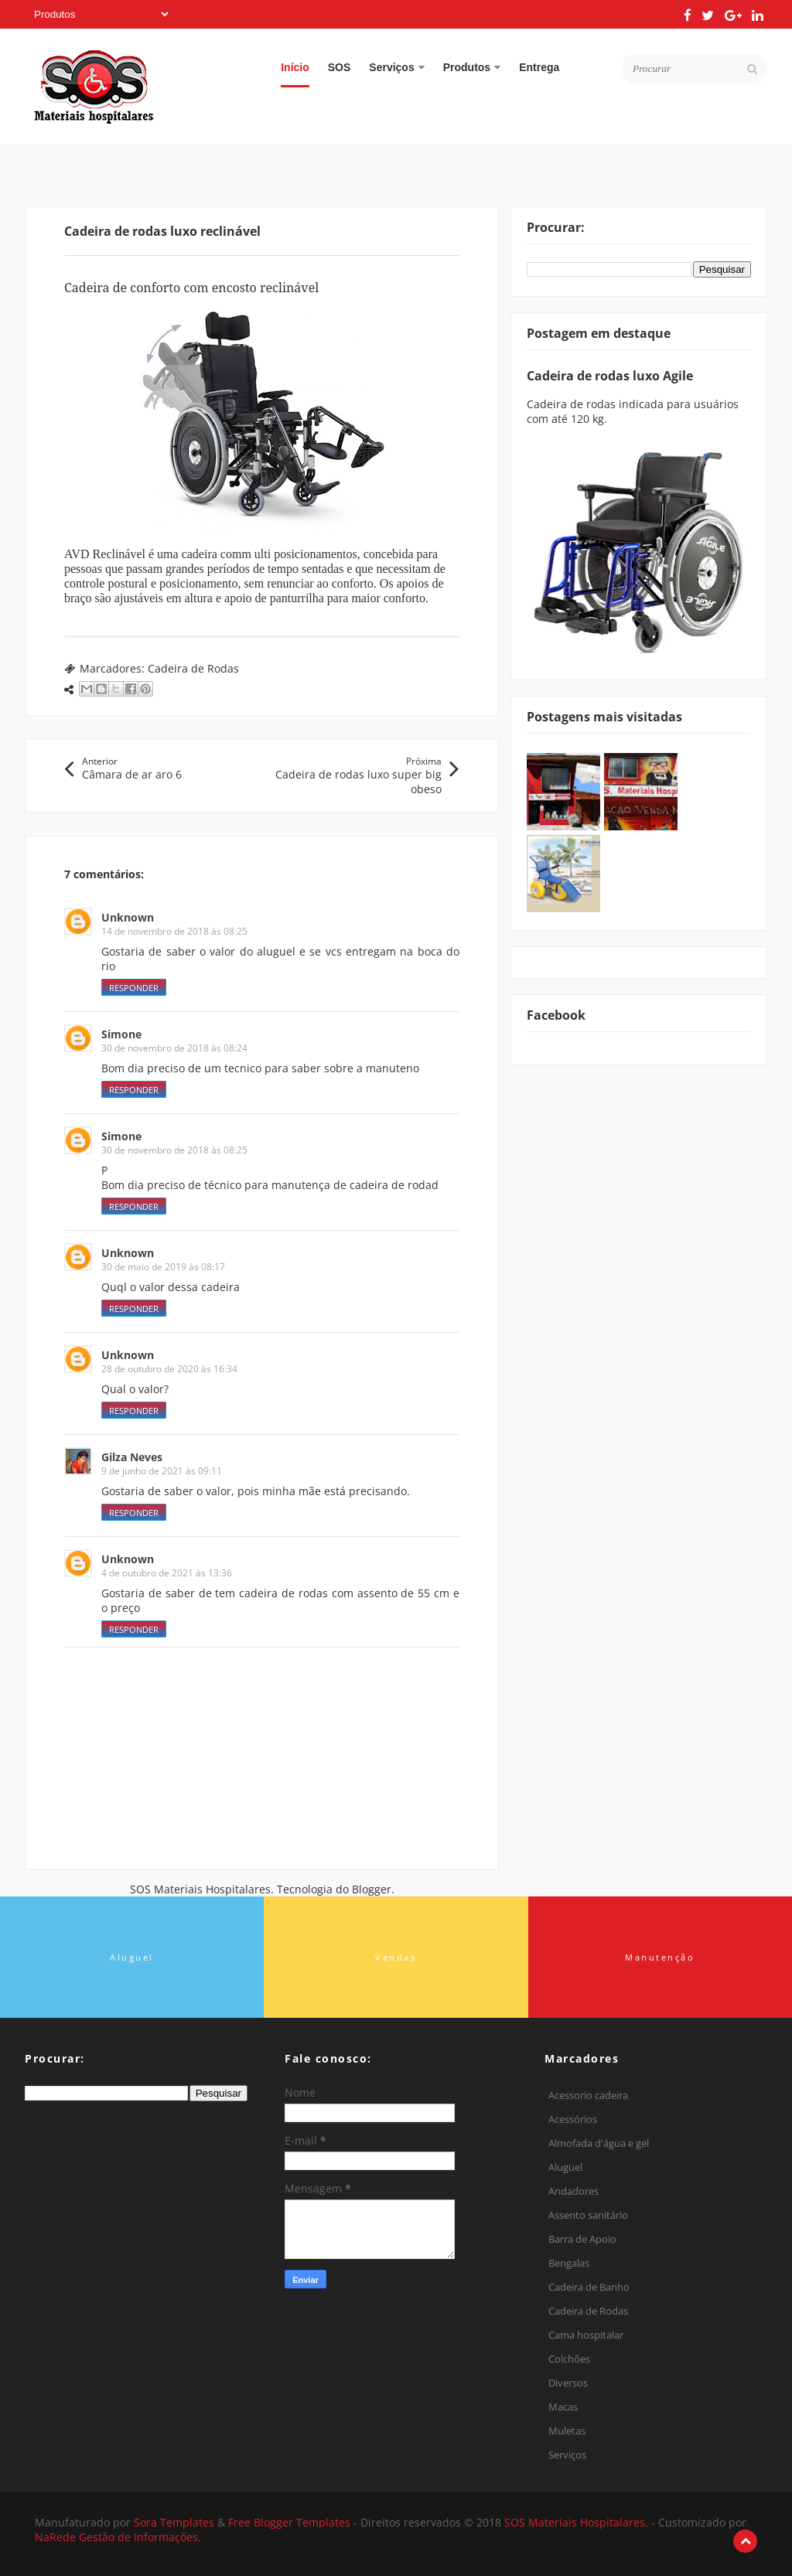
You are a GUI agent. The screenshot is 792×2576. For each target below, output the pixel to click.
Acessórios (572, 2119)
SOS (339, 67)
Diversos (568, 2383)
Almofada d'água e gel (598, 2143)
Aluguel (565, 2167)
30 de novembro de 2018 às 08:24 (174, 1048)
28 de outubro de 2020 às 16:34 (169, 1368)
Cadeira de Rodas (193, 668)
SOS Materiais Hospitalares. (577, 2522)
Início (295, 67)
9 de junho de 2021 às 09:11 (161, 1470)
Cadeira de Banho (589, 2287)
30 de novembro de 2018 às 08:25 (174, 1150)
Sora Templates (174, 2522)
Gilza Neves (131, 1457)
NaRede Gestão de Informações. (118, 2537)
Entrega (539, 67)
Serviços (396, 67)
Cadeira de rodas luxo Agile (610, 375)
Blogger (371, 1889)
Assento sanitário (588, 2215)
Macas (563, 2407)
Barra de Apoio (582, 2239)
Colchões (569, 2359)
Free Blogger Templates (290, 2522)
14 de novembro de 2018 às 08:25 (174, 931)
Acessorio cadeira (588, 2095)
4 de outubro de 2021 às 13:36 (166, 1572)
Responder (134, 987)
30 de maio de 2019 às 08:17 (163, 1266)
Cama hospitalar (585, 2335)
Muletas (566, 2431)
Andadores (573, 2191)
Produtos (471, 67)
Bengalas (568, 2263)
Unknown (127, 917)
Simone (121, 1034)
